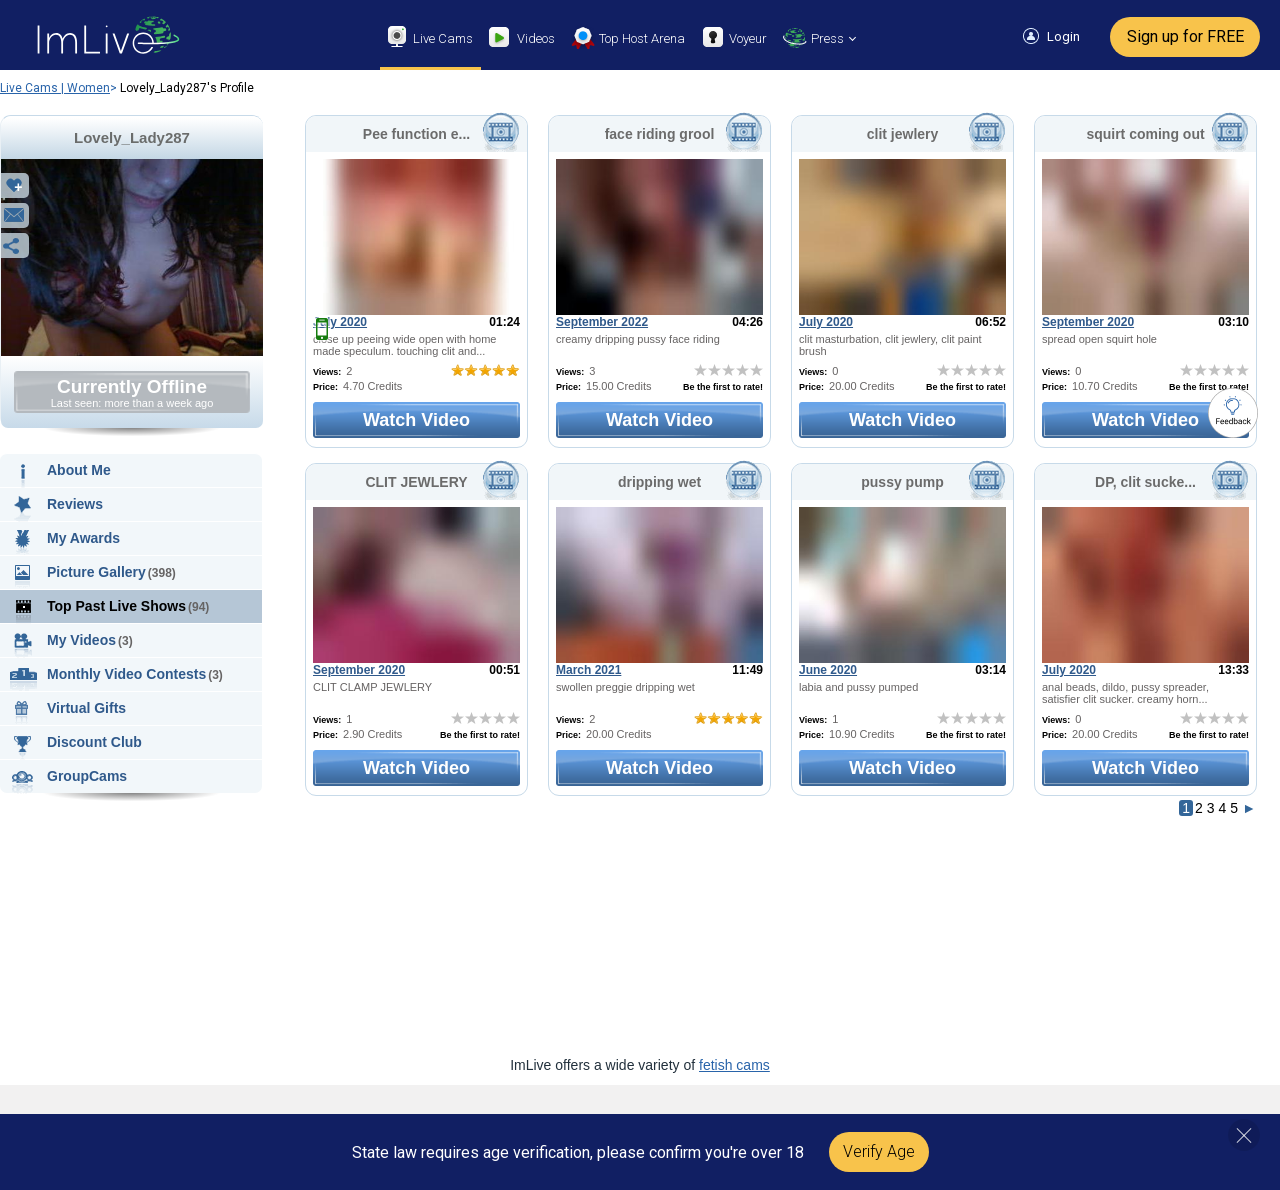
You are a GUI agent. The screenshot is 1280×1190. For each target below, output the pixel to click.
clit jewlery (903, 134)
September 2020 (1088, 322)
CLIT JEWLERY (416, 482)
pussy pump (902, 482)
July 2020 (340, 322)
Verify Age (879, 1151)
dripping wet (659, 482)
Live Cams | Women (55, 88)
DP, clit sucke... (1145, 482)
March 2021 (588, 670)
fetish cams (734, 1065)
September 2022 (602, 322)
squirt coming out (1145, 134)
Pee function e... (416, 134)
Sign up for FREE (1185, 36)
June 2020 (828, 670)
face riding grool (660, 134)
